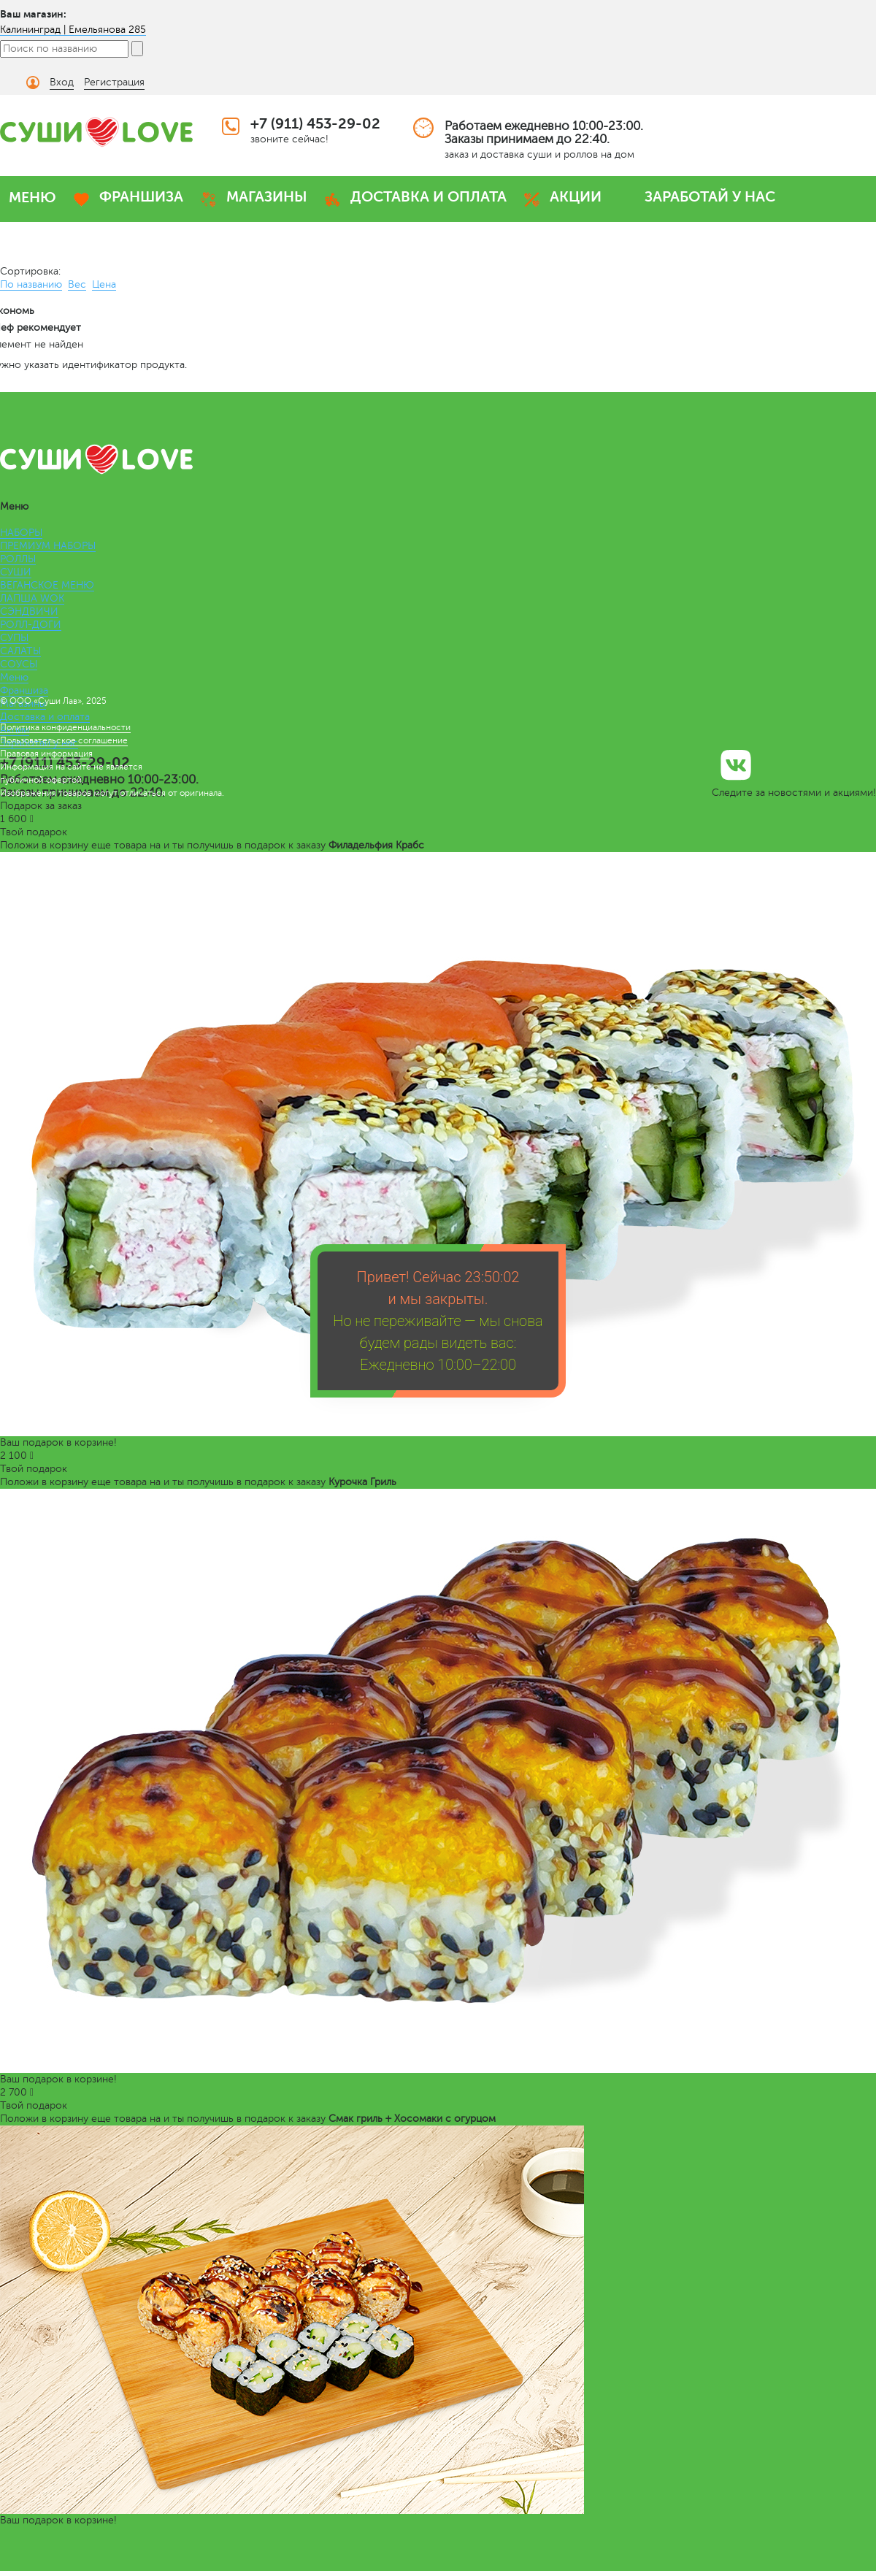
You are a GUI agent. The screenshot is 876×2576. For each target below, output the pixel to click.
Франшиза (24, 690)
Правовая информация (46, 753)
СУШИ (15, 572)
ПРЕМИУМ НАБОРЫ (48, 545)
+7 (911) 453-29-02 (315, 123)
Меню (14, 677)
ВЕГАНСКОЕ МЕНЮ (47, 585)
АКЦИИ (576, 196)
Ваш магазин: (33, 14)
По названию (31, 284)
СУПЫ (14, 637)
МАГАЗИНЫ (266, 196)
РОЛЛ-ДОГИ (30, 624)
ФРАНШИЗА (141, 196)
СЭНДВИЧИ (29, 611)
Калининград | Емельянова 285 (73, 29)
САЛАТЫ (20, 650)
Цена (104, 284)
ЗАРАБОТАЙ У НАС (710, 196)
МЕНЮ (32, 197)
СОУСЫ (18, 664)
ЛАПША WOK (32, 598)
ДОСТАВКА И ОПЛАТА (428, 196)
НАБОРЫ (21, 532)
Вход (62, 82)
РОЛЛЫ (18, 558)
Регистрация (114, 82)
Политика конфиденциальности (65, 727)
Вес (77, 284)
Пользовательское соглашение (64, 740)
